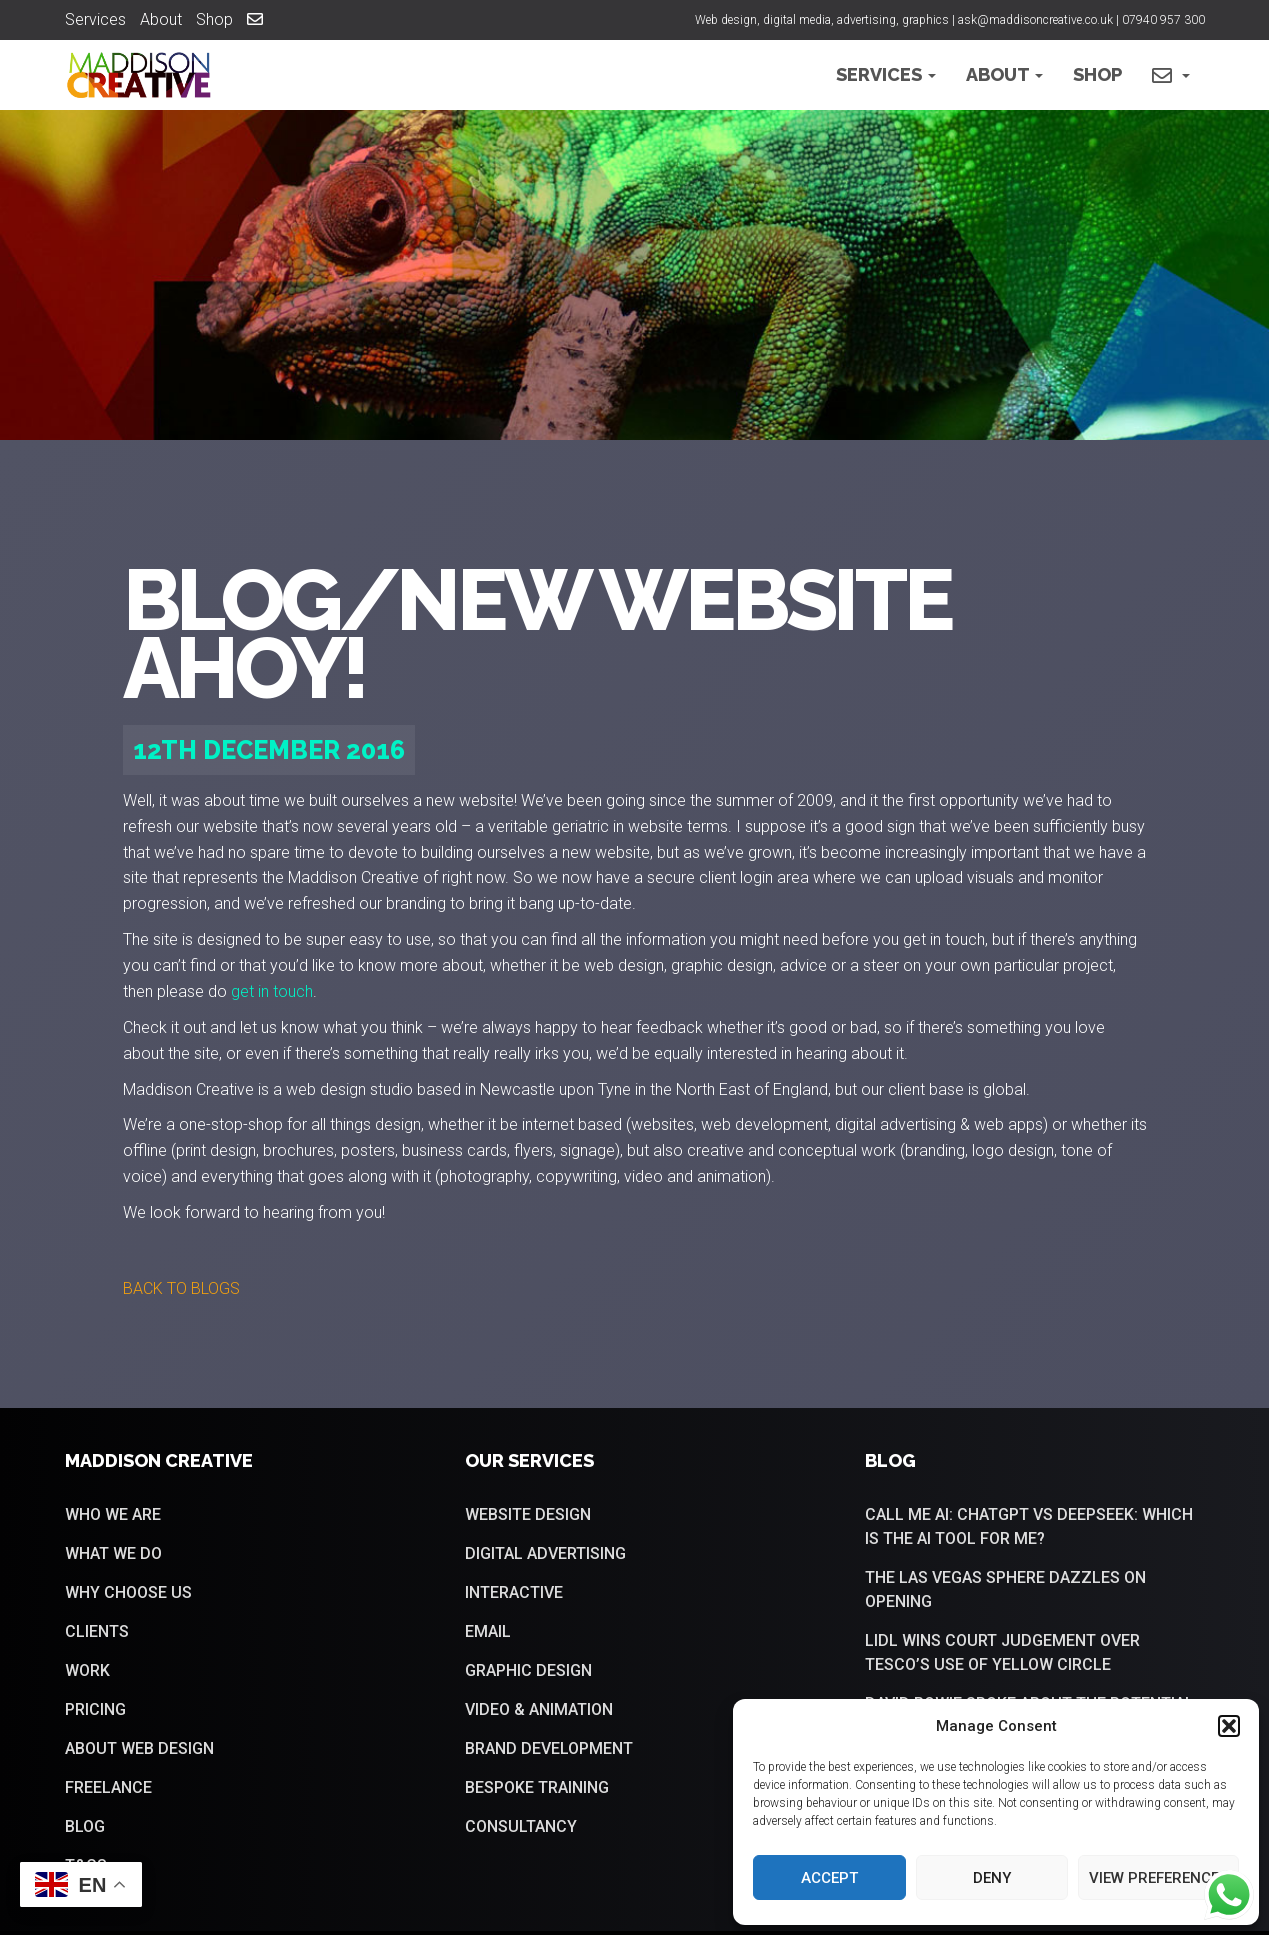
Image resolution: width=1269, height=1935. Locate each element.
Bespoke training (537, 1787)
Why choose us (128, 1592)
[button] (1229, 1726)
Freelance (108, 1787)
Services (95, 19)
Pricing (95, 1709)
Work (87, 1670)
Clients (97, 1631)
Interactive (514, 1592)
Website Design (528, 1514)
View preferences (1158, 1878)
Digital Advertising (545, 1553)
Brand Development (549, 1748)
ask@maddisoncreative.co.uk (1035, 20)
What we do (113, 1553)
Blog (85, 1826)
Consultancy (521, 1826)
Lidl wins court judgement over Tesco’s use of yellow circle (1002, 1652)
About (161, 19)
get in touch (272, 991)
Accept (829, 1878)
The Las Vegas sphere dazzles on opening (1005, 1589)
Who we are (113, 1514)
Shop (214, 19)
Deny (992, 1878)
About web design (139, 1748)
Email (488, 1631)
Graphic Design (528, 1670)
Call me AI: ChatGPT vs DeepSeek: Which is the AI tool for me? (1029, 1526)
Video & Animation (539, 1709)
